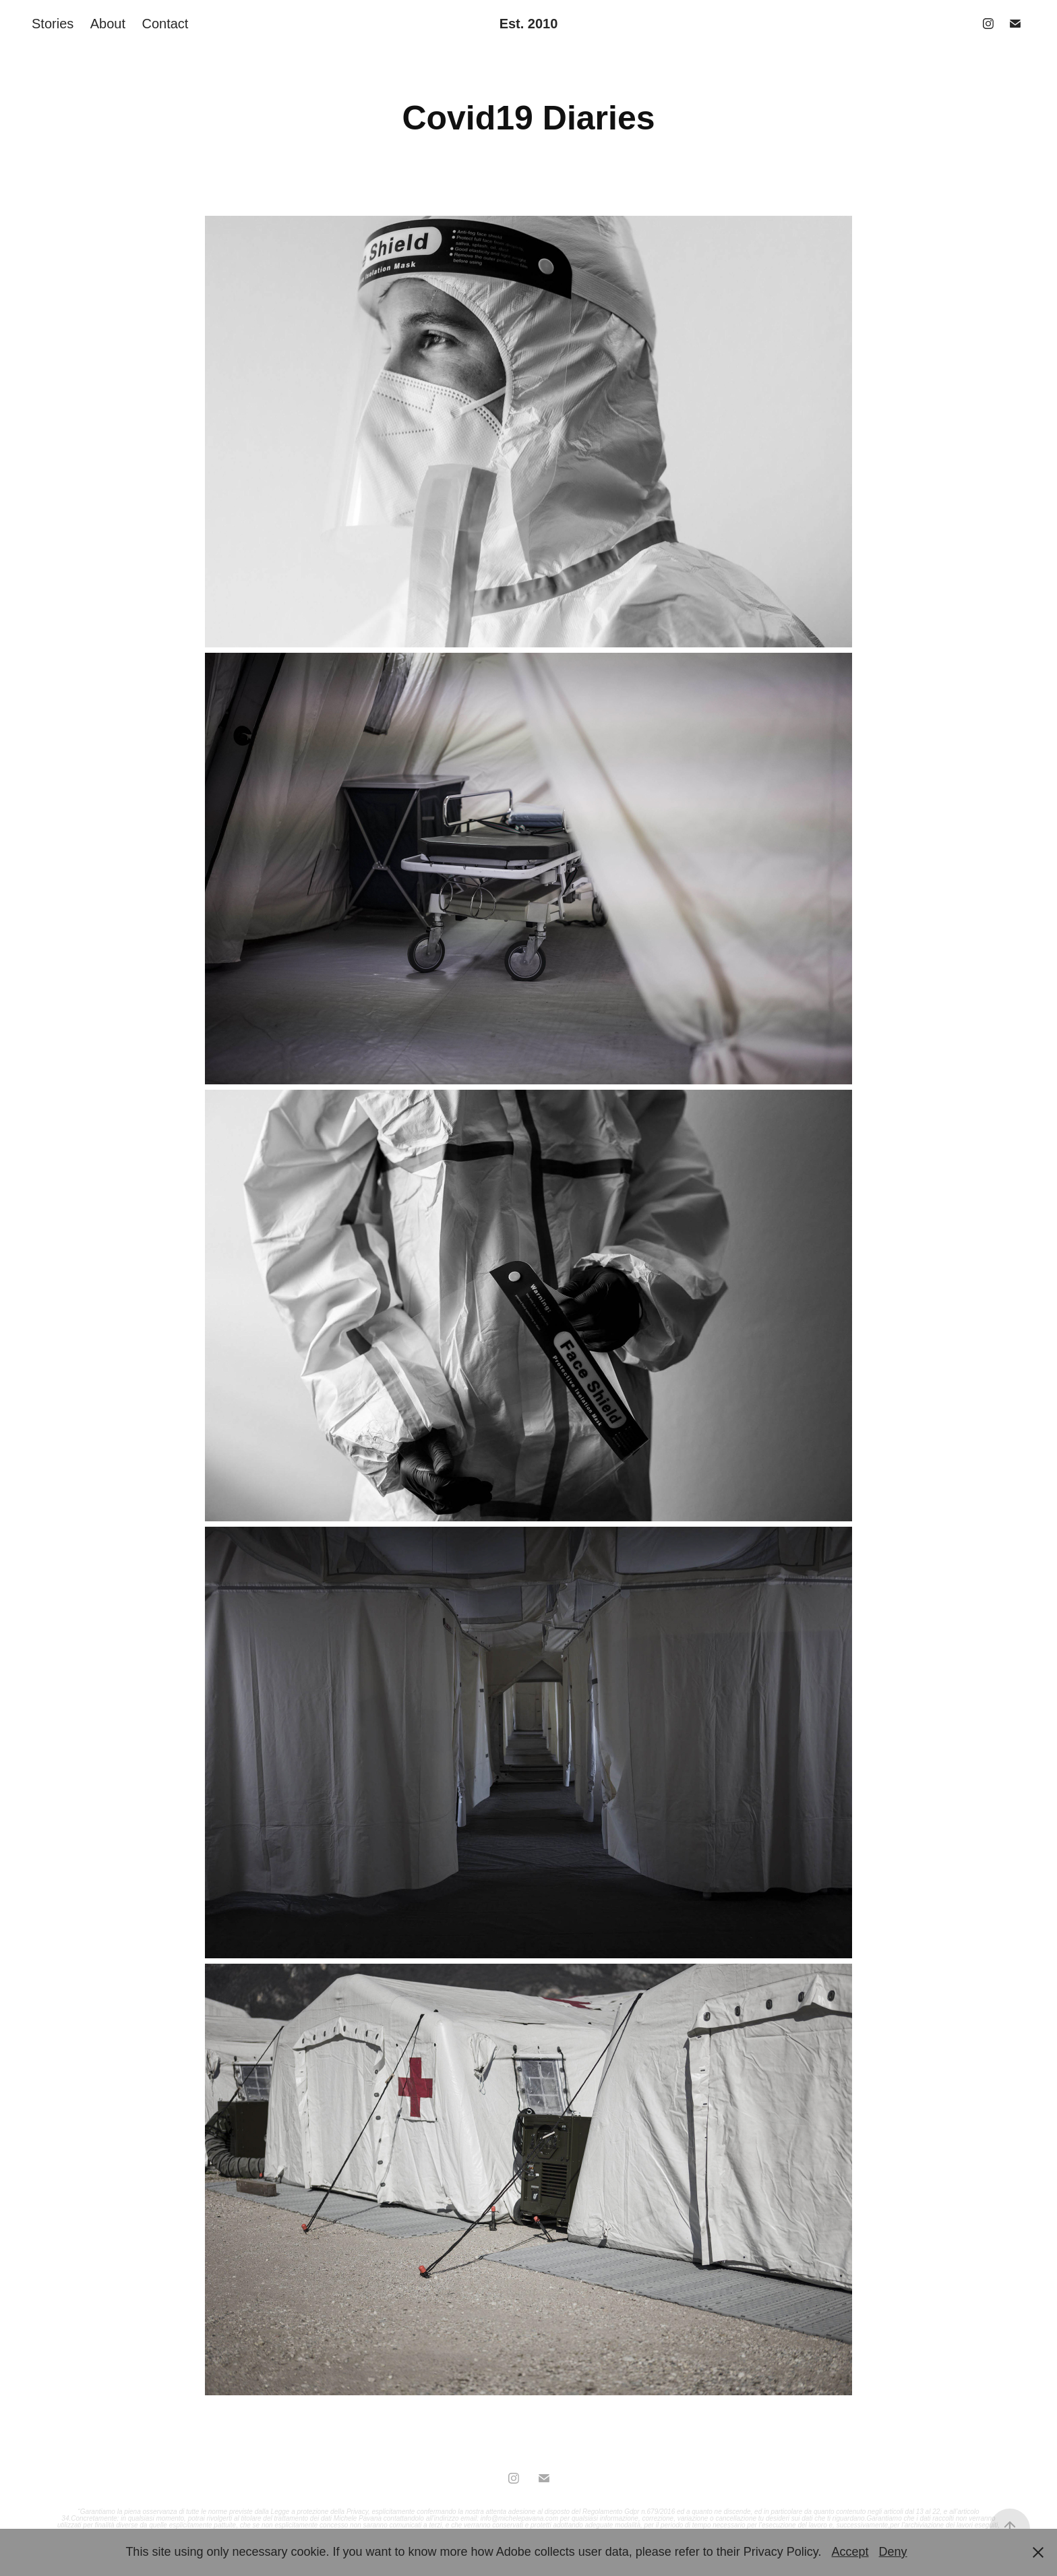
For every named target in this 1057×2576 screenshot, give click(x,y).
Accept (850, 2551)
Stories (52, 23)
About (107, 23)
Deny (893, 2551)
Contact (165, 23)
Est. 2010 (529, 23)
